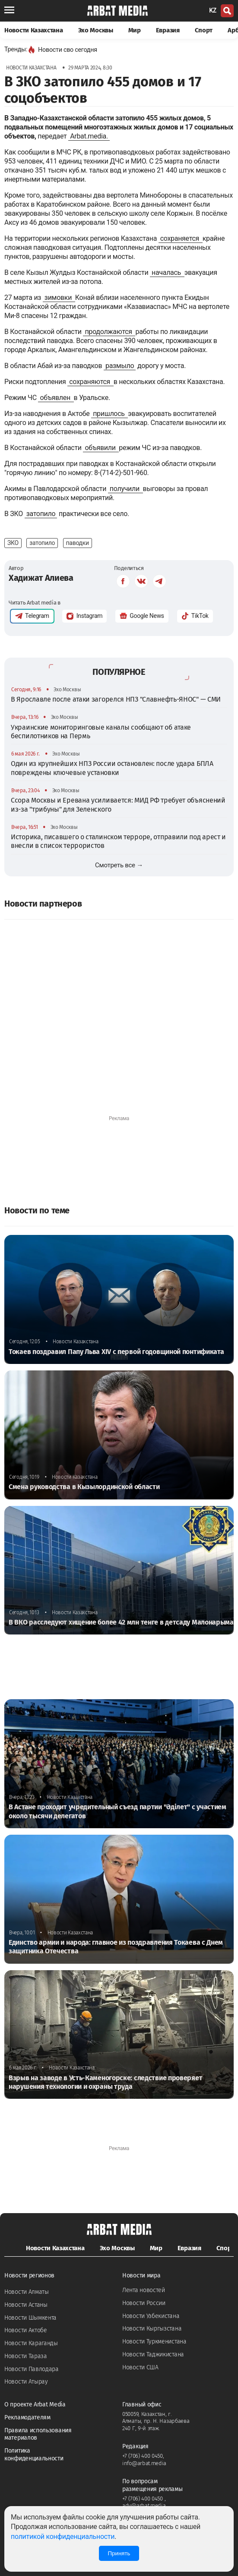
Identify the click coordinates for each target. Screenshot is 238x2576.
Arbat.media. (89, 136)
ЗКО (13, 542)
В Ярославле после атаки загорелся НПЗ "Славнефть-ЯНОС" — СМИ (116, 699)
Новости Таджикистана (153, 2354)
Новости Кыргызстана (151, 2328)
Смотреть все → (119, 865)
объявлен (56, 398)
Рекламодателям (27, 2417)
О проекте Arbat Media (35, 2404)
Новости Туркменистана (154, 2341)
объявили (101, 448)
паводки (77, 542)
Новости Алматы (26, 2292)
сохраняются (90, 382)
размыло (119, 366)
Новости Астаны (26, 2304)
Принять (119, 2553)
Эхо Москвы (95, 30)
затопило (41, 514)
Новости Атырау (26, 2381)
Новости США (140, 2367)
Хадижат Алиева (41, 578)
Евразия (168, 30)
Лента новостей (143, 2290)
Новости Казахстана (33, 30)
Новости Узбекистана (150, 2316)
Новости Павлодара (31, 2369)
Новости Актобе (25, 2330)
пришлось (109, 413)
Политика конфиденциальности (33, 2454)
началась (167, 272)
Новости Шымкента (30, 2317)
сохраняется (180, 238)
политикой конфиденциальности (62, 2536)
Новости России (143, 2303)
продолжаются (109, 332)
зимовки (58, 297)
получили (125, 489)
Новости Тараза (25, 2356)
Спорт (204, 30)
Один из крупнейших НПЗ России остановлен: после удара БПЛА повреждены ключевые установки (112, 767)
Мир (134, 30)
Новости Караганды (31, 2343)
